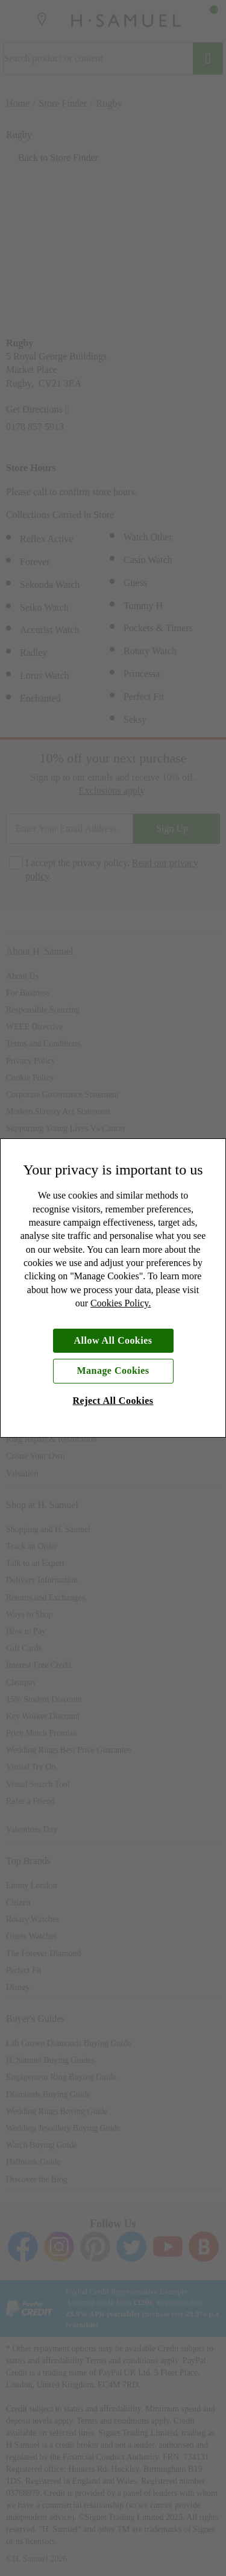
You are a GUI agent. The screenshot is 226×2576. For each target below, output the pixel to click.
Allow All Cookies (113, 1340)
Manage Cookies (113, 1370)
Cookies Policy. (120, 1303)
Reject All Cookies (113, 1401)
